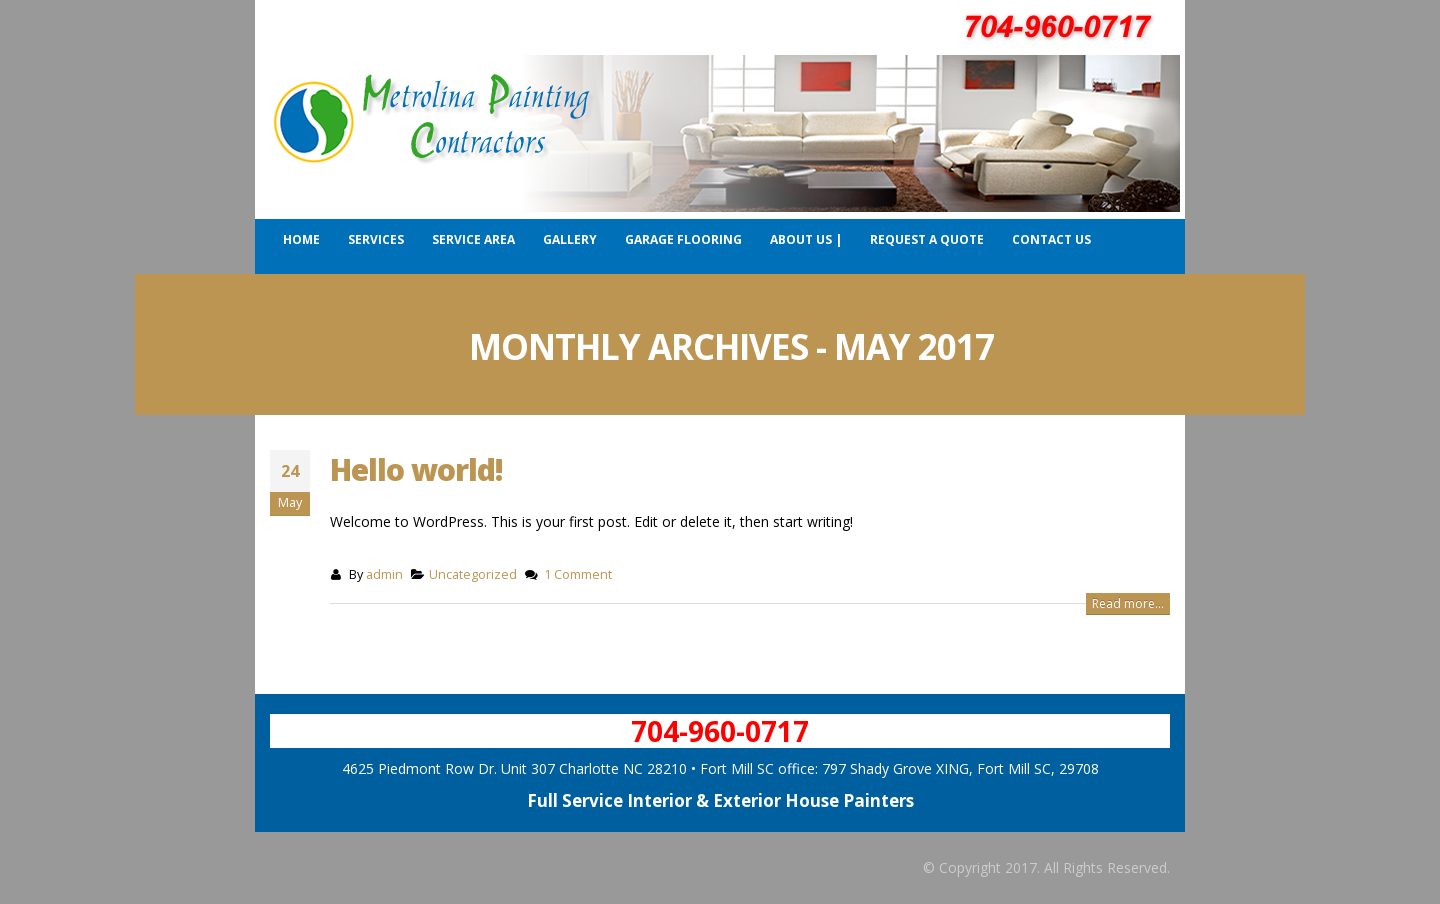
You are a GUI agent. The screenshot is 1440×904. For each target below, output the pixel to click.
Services (376, 239)
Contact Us (1051, 239)
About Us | (806, 239)
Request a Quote (927, 239)
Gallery (570, 239)
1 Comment (578, 574)
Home (301, 239)
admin (384, 574)
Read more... (1128, 603)
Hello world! (416, 469)
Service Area (473, 239)
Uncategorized (473, 574)
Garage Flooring (683, 239)
